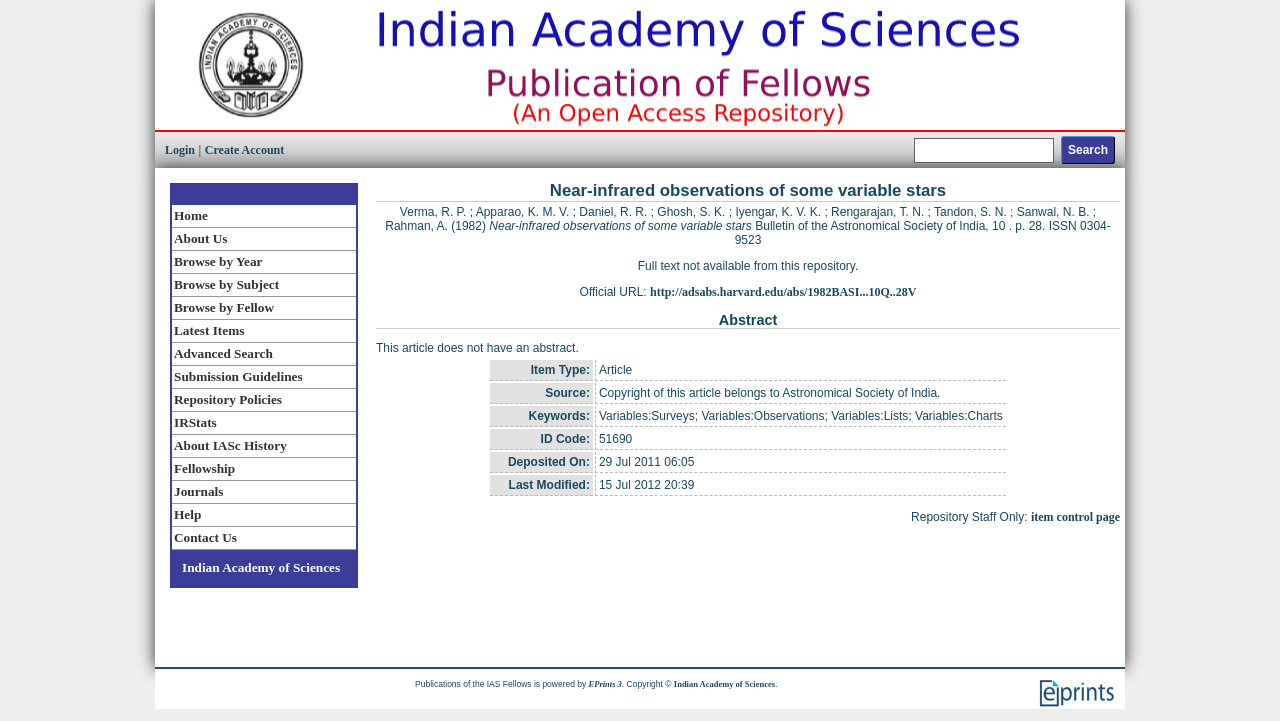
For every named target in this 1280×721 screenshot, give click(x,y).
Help (187, 514)
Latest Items (209, 330)
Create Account (244, 150)
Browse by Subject (226, 284)
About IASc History (230, 445)
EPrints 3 (605, 684)
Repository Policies (228, 399)
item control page (1075, 517)
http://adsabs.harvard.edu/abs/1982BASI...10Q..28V (783, 292)
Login (180, 150)
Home (191, 215)
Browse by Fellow (224, 307)
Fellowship (204, 468)
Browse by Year (218, 261)
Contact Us (205, 537)
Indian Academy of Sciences (261, 567)
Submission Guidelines (238, 376)
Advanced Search (223, 353)
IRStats (195, 422)
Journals (198, 491)
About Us (200, 238)
